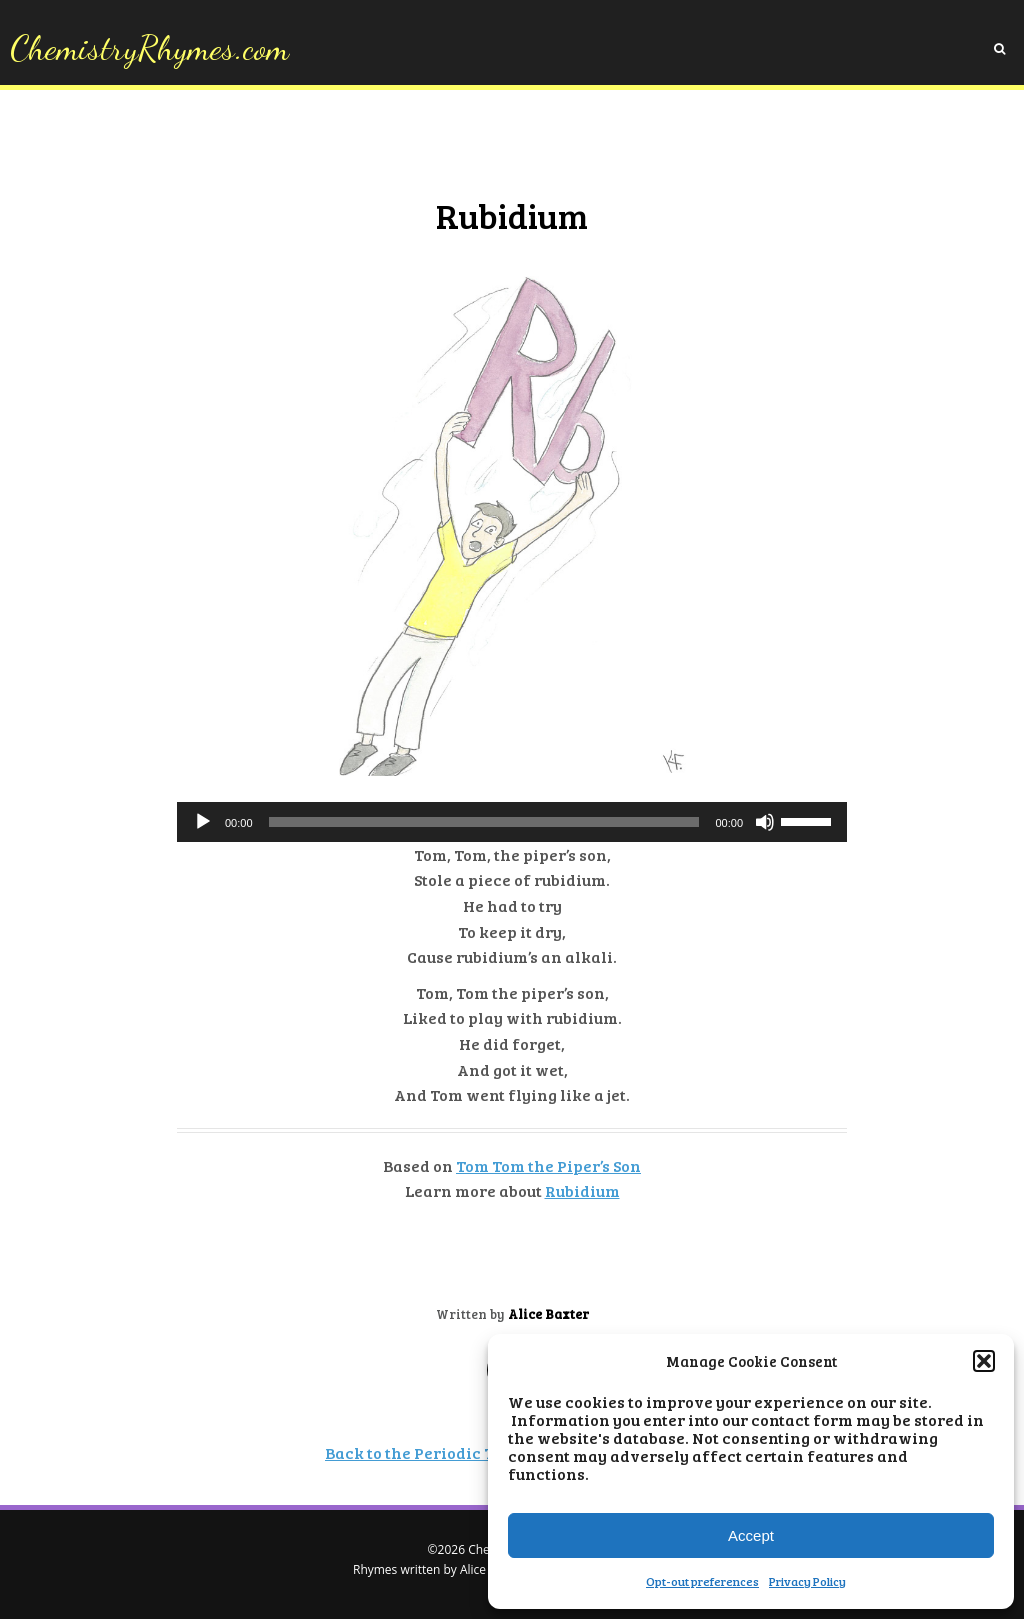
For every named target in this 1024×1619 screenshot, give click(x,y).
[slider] (484, 822)
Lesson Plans (637, 141)
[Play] (203, 822)
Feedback (726, 141)
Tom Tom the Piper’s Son (548, 1165)
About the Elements (338, 141)
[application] (512, 822)
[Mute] (765, 822)
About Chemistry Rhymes (499, 141)
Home (240, 141)
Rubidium (582, 1190)
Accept (751, 1535)
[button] (984, 1361)
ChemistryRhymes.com (149, 48)
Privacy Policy (807, 1581)
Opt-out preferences (702, 1581)
